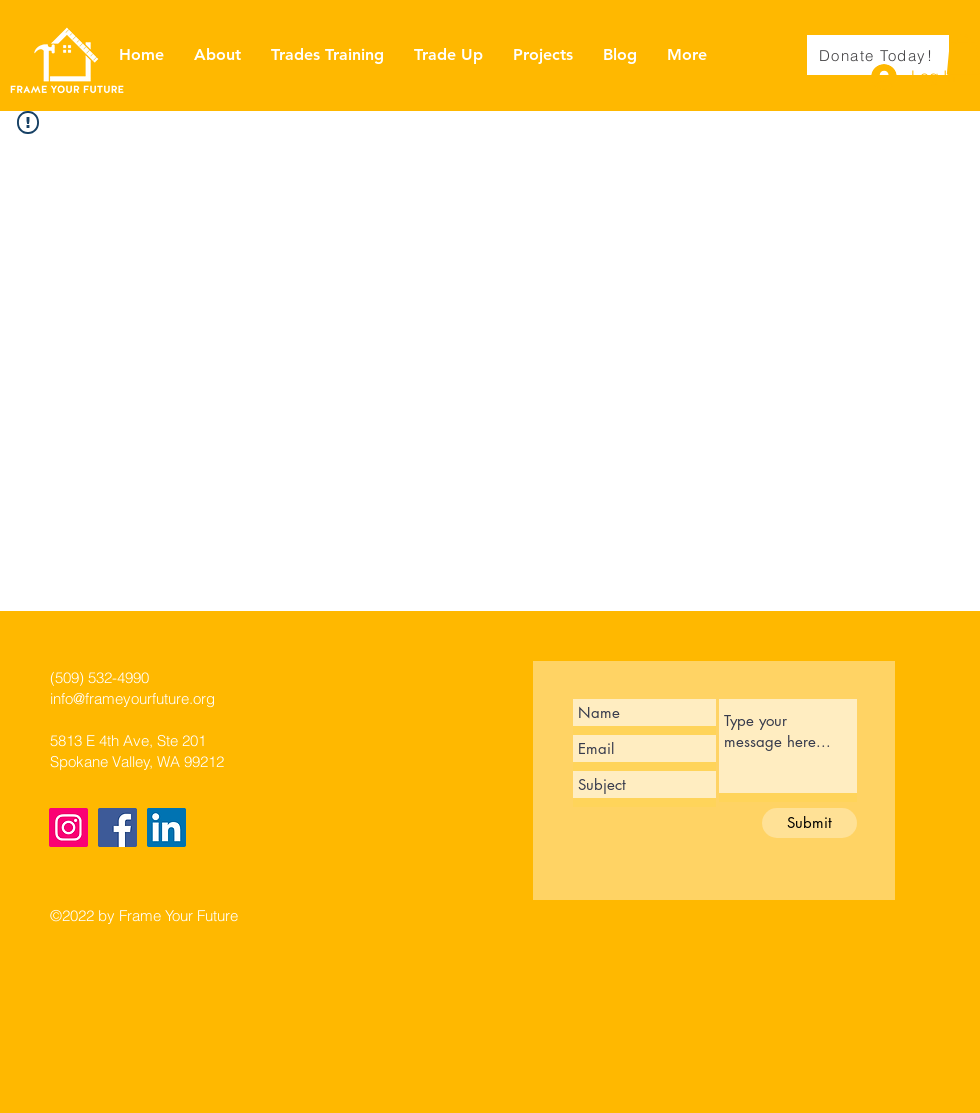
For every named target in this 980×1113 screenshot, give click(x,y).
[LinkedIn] (166, 827)
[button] (963, 54)
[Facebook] (117, 827)
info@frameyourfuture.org (132, 698)
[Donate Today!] (878, 55)
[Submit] (809, 823)
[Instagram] (68, 827)
